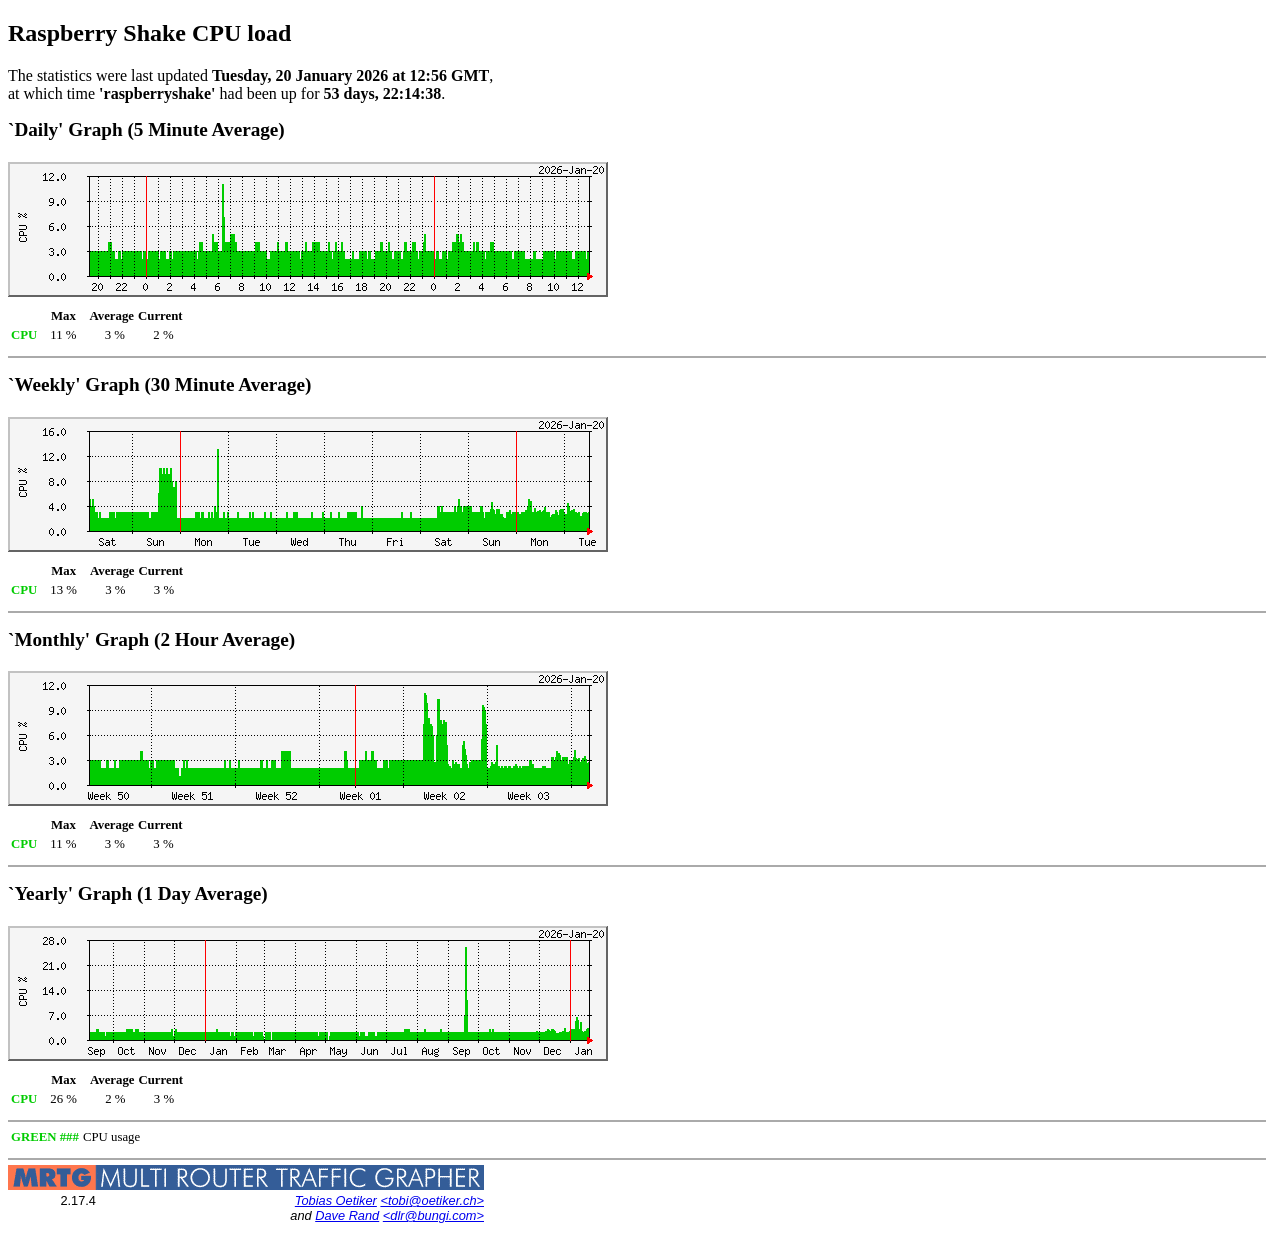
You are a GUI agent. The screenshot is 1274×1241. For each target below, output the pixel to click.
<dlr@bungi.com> (433, 1215)
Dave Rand (347, 1215)
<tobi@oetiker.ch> (432, 1200)
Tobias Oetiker (336, 1200)
